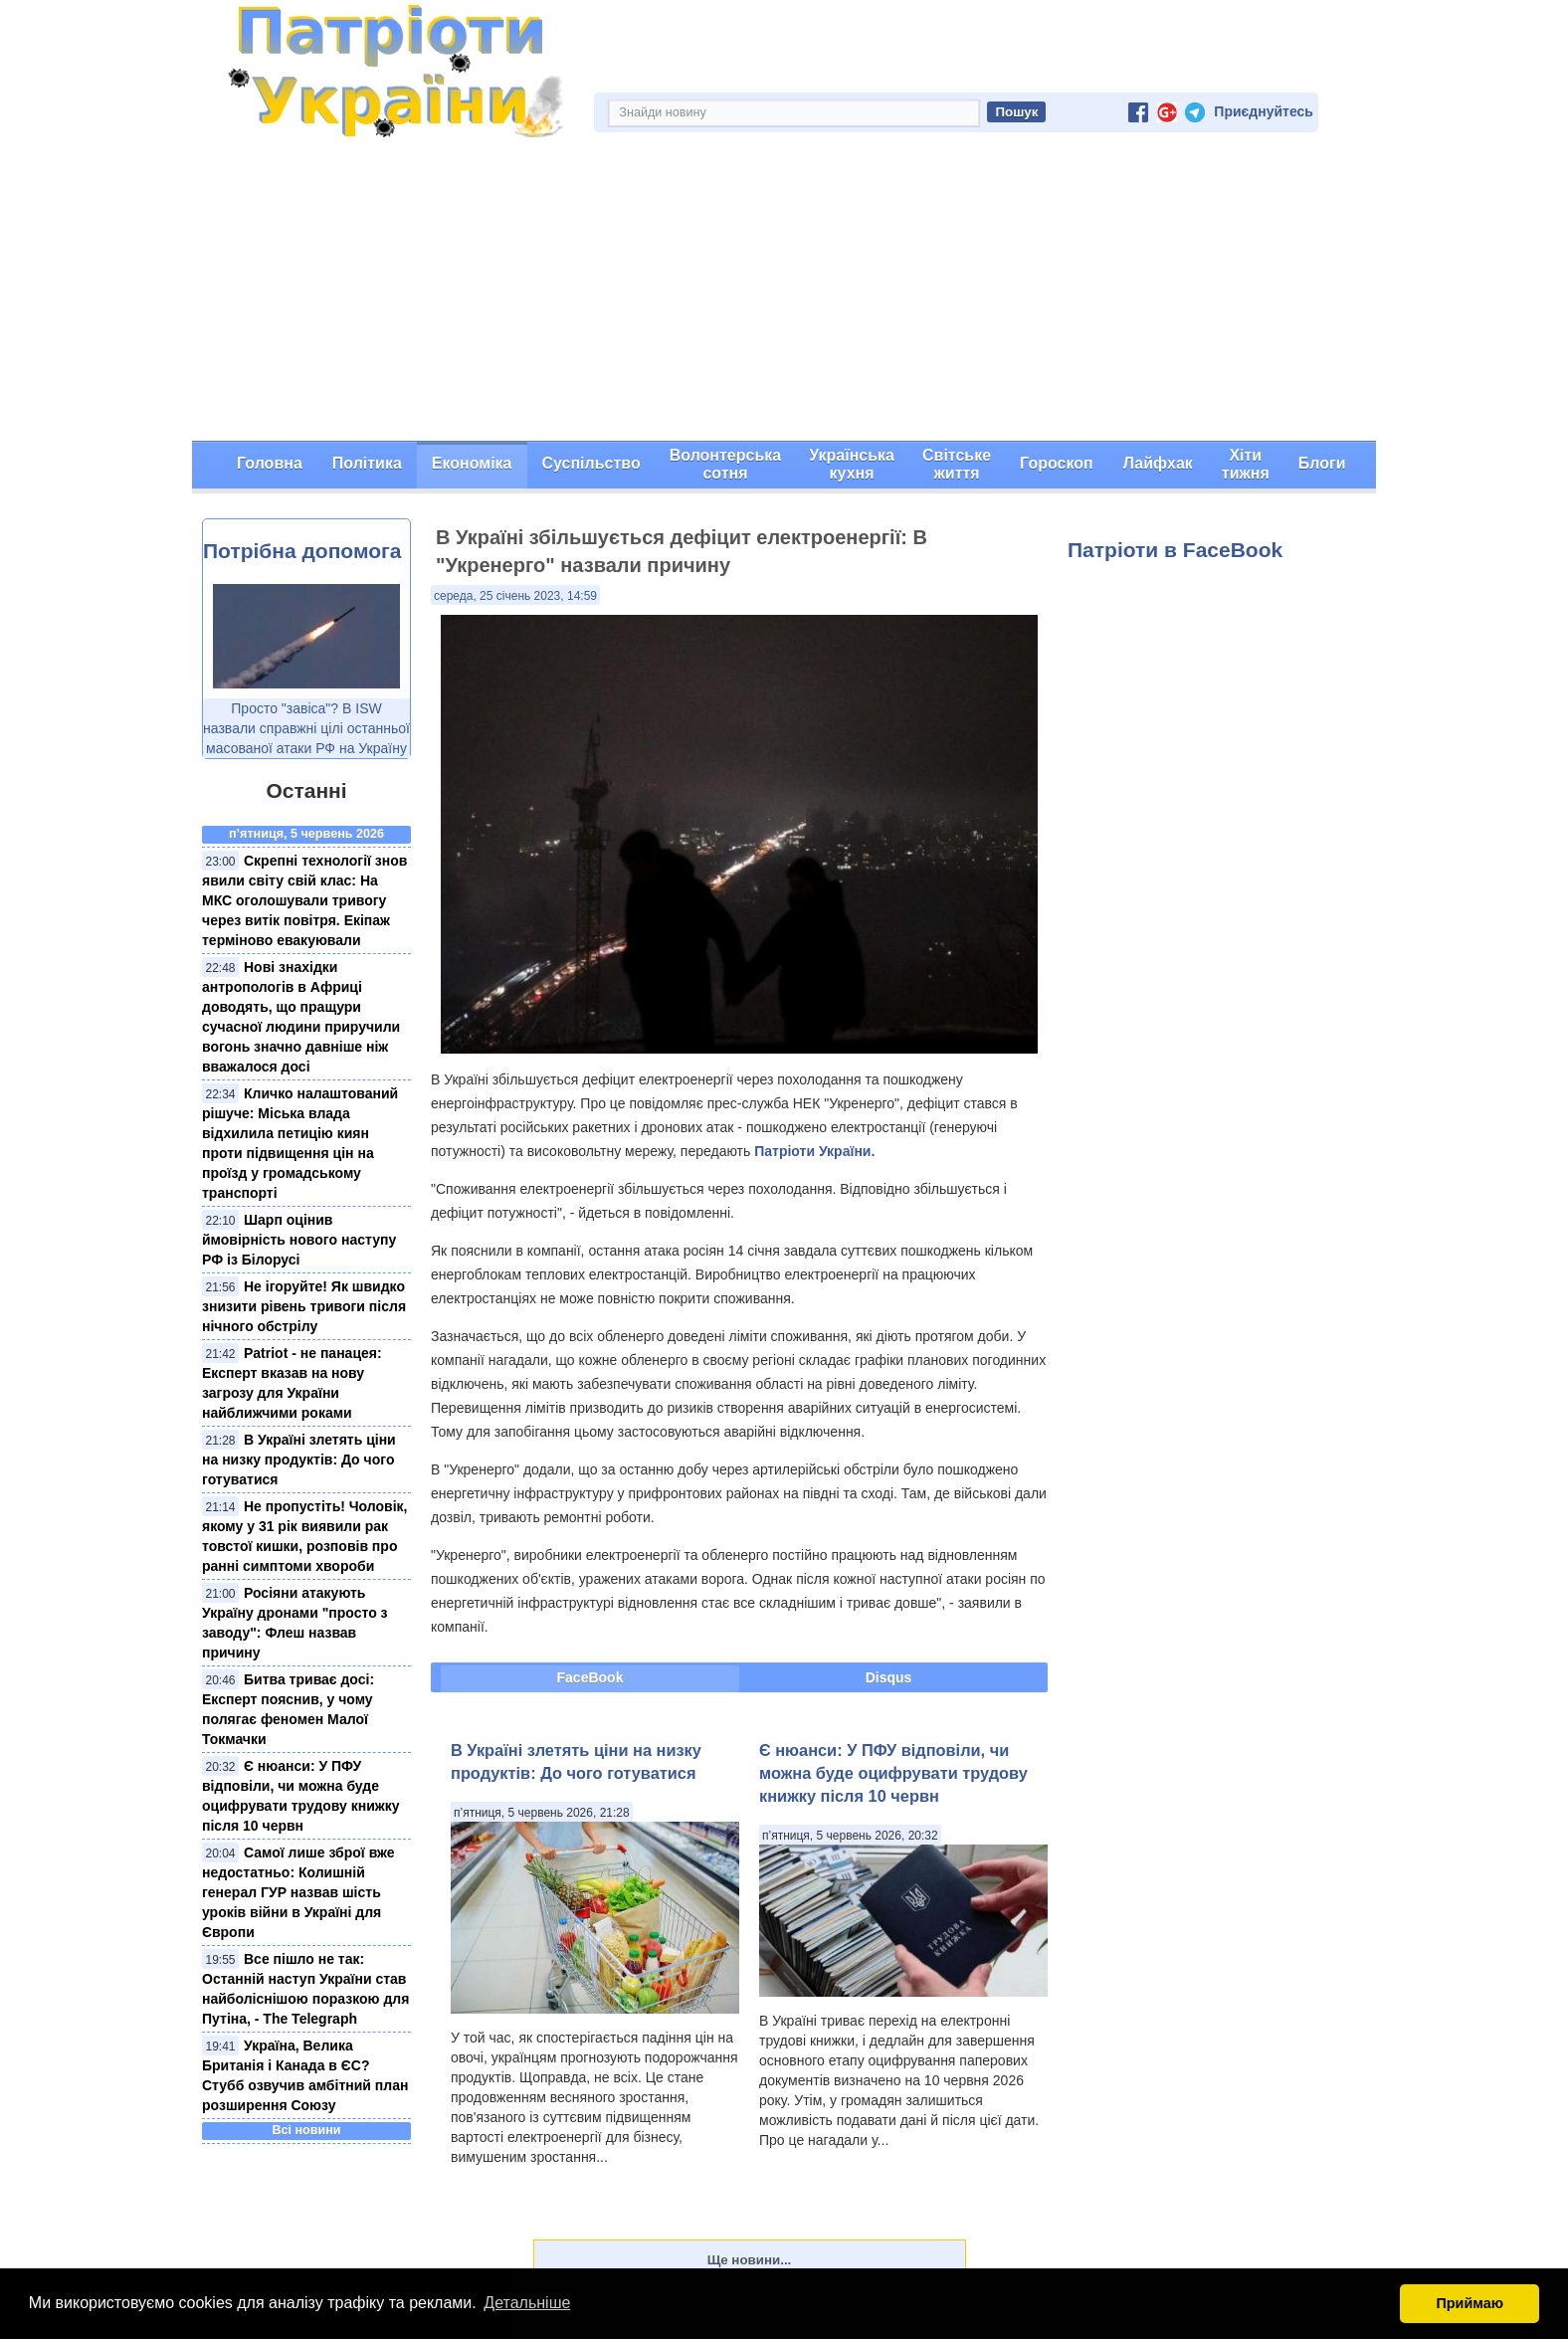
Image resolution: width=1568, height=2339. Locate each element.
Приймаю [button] (1469, 2303)
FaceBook (590, 1677)
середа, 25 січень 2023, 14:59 (515, 596)
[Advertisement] (784, 291)
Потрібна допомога (302, 550)
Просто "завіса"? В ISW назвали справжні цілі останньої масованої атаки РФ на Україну (306, 728)
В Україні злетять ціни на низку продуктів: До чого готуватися (299, 1459)
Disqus (889, 1677)
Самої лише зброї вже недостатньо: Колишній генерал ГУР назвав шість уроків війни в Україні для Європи (298, 1892)
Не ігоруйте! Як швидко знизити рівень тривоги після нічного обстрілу (304, 1306)
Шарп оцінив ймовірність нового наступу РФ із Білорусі (299, 1239)
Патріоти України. (814, 1151)
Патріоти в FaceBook (1175, 549)
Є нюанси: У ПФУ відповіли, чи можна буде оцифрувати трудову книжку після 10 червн (893, 1773)
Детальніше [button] (527, 2302)
